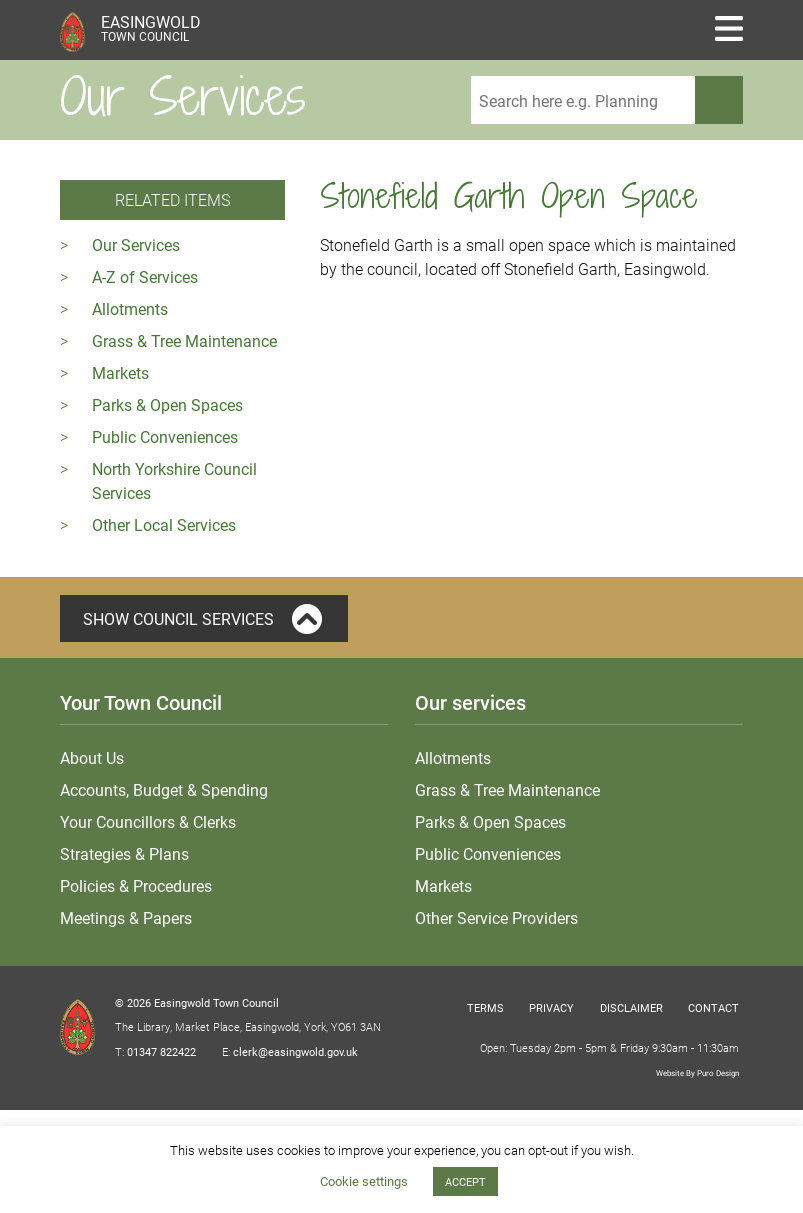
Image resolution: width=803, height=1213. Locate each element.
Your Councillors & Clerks (148, 821)
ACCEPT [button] (465, 1181)
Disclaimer (631, 1007)
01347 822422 (161, 1051)
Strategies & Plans (124, 853)
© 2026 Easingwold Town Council (197, 1002)
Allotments (130, 308)
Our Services (136, 244)
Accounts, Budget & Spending (164, 789)
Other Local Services (164, 524)
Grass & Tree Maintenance (184, 340)
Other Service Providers (496, 917)
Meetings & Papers (126, 917)
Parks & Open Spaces (167, 404)
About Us (92, 757)
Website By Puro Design (697, 1072)
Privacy (551, 1007)
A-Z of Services (145, 276)
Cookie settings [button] (364, 1181)
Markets (120, 372)
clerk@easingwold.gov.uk (295, 1051)
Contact (713, 1007)
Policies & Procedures (136, 885)
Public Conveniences (165, 436)
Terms (485, 1007)
